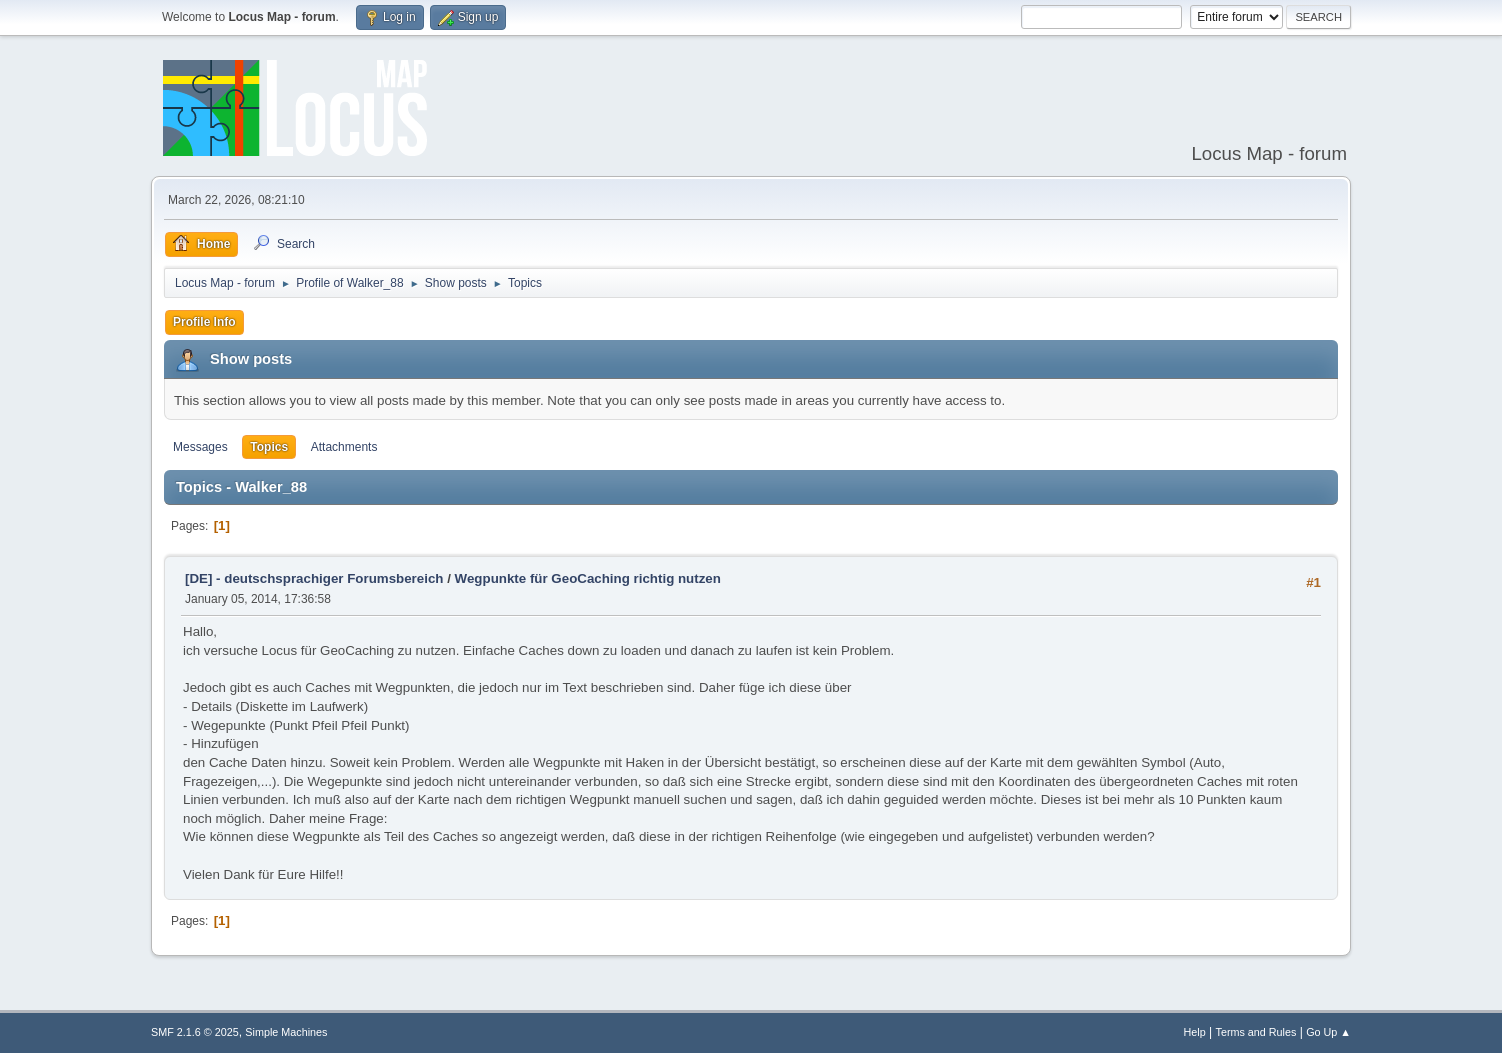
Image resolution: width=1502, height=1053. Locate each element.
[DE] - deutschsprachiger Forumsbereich (314, 578)
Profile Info (204, 322)
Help (1195, 1032)
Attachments (344, 447)
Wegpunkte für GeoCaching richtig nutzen (588, 578)
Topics (269, 447)
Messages (200, 447)
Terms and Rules (1256, 1032)
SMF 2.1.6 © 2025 (195, 1032)
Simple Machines (286, 1032)
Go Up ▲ (1328, 1032)
